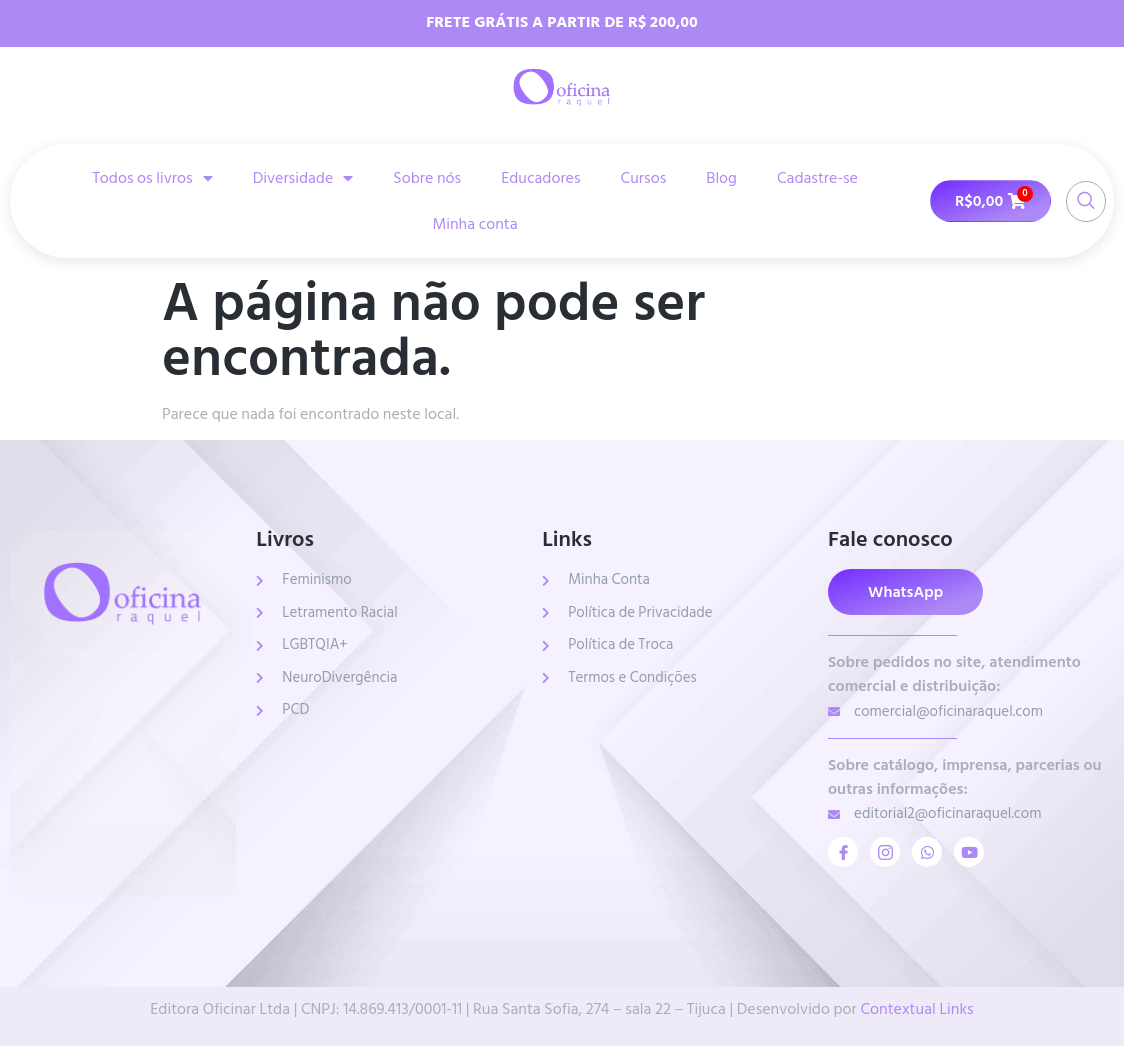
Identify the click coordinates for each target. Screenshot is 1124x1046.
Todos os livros (152, 178)
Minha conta (474, 224)
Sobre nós (427, 178)
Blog (721, 178)
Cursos (644, 178)
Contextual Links (916, 1009)
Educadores (540, 178)
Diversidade (303, 178)
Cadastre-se (817, 178)
